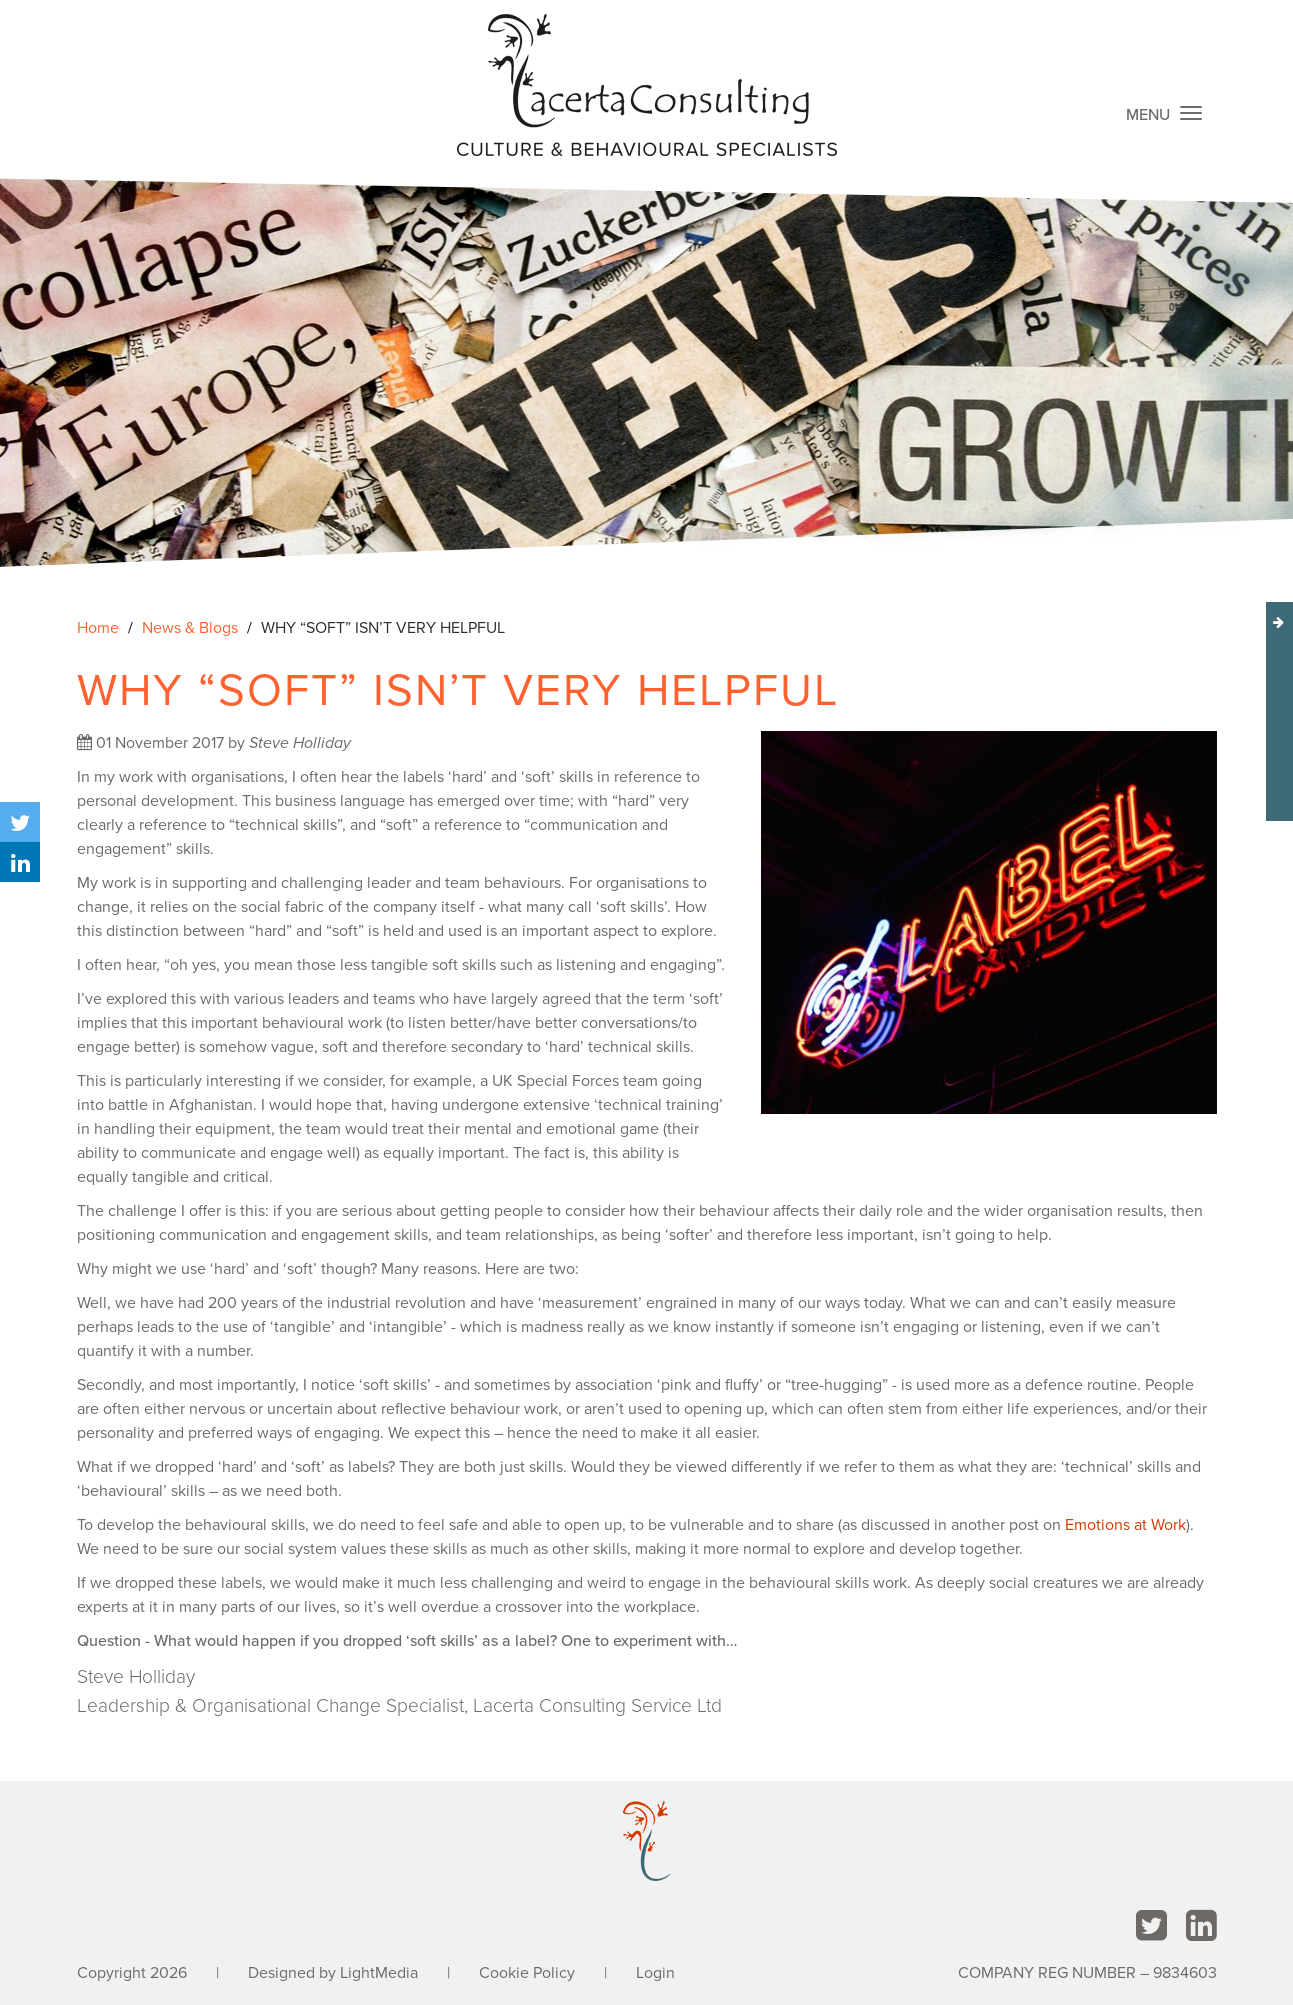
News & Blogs (190, 628)
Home (98, 628)
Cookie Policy (527, 1973)
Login (655, 1973)
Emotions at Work (1125, 1525)
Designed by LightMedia (333, 1973)
